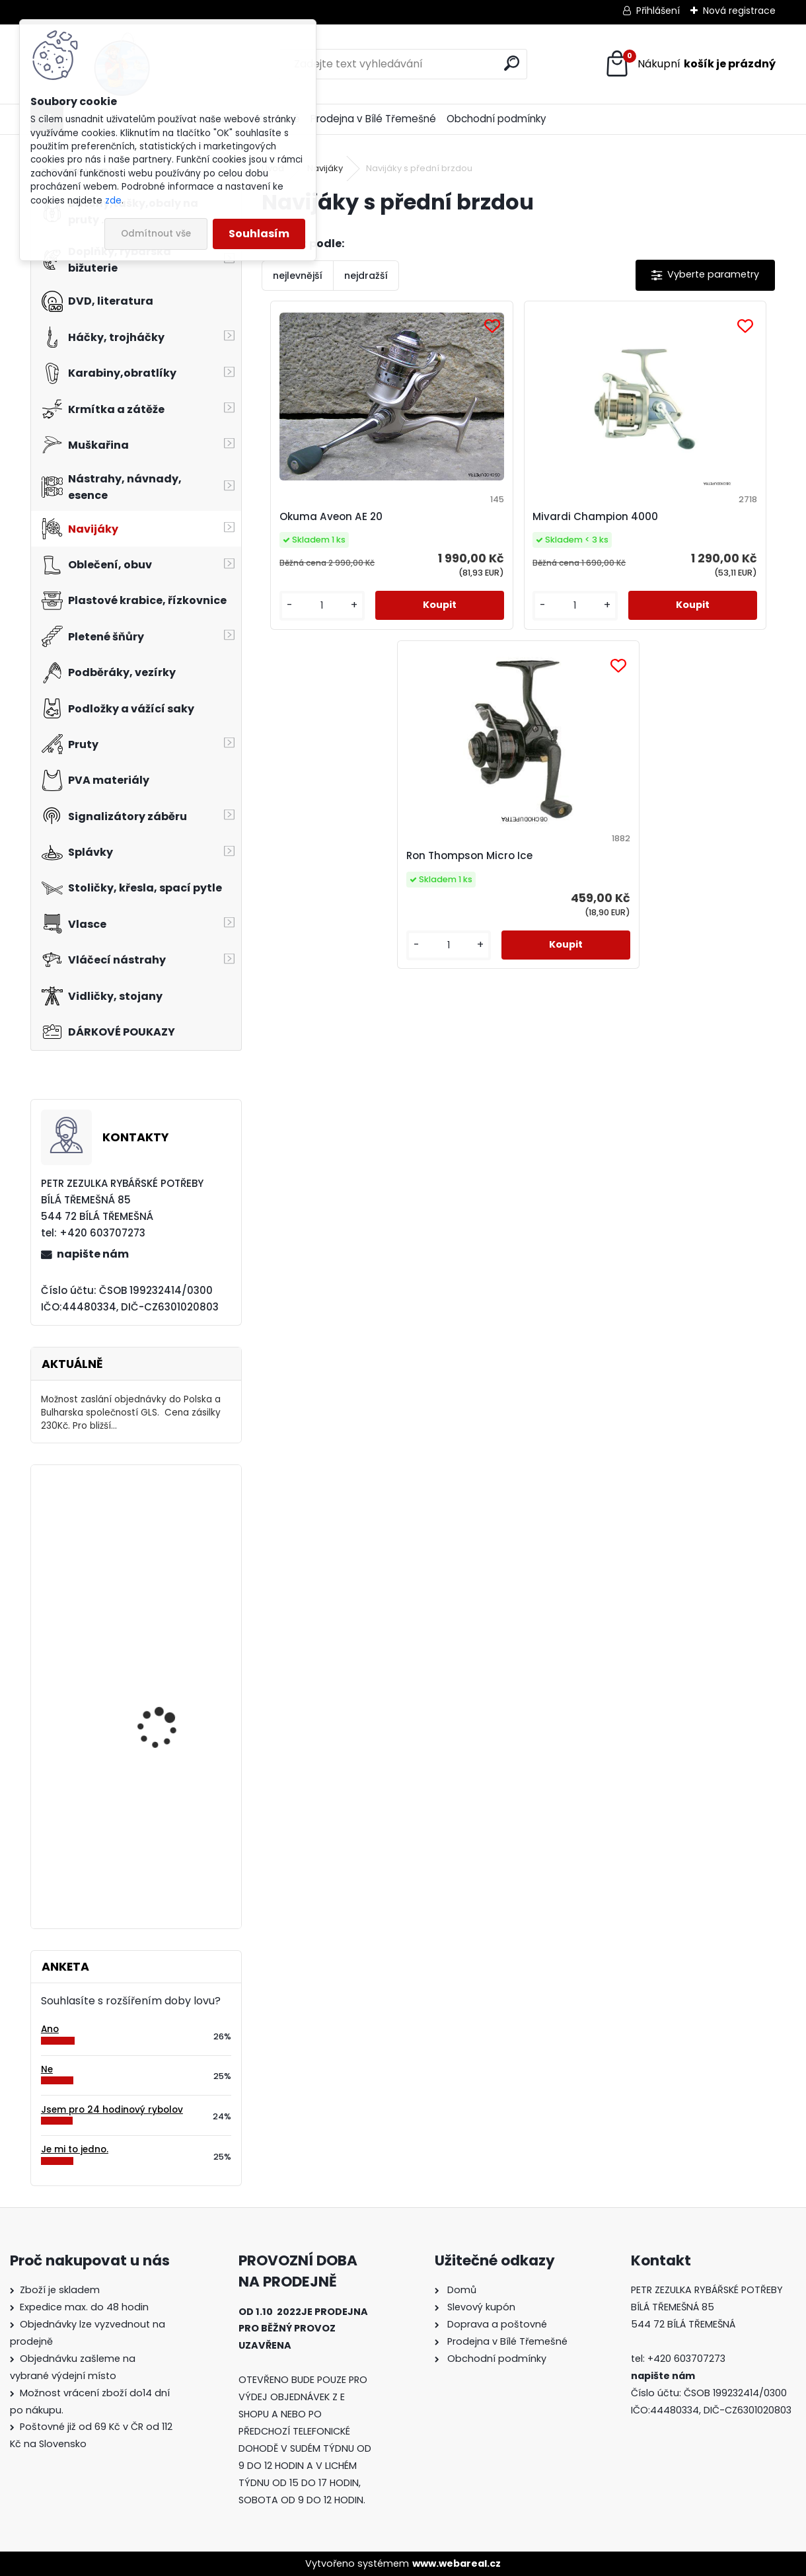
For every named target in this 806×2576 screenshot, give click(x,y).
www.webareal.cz (456, 2563)
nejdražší (366, 275)
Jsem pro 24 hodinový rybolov (112, 2109)
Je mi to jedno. (74, 2149)
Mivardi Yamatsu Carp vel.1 (169, 1783)
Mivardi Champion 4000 (510, 516)
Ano (50, 2029)
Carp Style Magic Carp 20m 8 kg (169, 1658)
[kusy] (302, 619)
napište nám (93, 1254)
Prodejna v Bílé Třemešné (373, 119)
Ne (47, 2069)
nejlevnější (297, 275)
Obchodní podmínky (496, 119)
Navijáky (325, 168)
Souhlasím (259, 233)
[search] (511, 63)
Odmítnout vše (156, 233)
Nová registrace (739, 10)
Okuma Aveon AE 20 (327, 516)
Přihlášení (658, 10)
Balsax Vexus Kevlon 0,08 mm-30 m (174, 1533)
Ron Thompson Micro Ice (681, 516)
